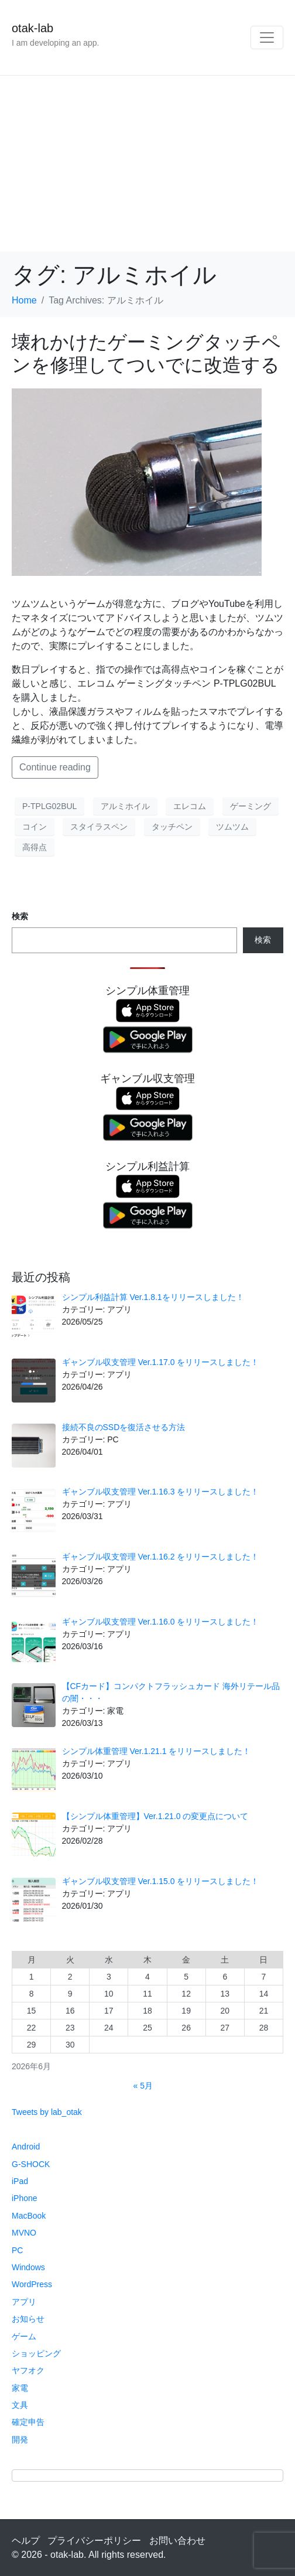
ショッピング (36, 2353)
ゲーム (24, 2336)
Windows (28, 2267)
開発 (20, 2439)
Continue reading (55, 767)
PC (17, 2250)
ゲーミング (250, 806)
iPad (20, 2181)
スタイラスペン (99, 826)
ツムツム (232, 826)
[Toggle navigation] (267, 37)
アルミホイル (125, 806)
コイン (34, 826)
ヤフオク (28, 2370)
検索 (20, 916)
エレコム (189, 806)
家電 (20, 2388)
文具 (20, 2405)
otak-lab (32, 28)
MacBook (29, 2215)
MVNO (24, 2232)
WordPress (32, 2284)
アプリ (24, 2302)
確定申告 (28, 2422)
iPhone (24, 2198)
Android (26, 2146)
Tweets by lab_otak (47, 2112)
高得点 (34, 847)
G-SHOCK (31, 2164)
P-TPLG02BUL (49, 806)
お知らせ (28, 2318)
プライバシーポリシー (94, 2541)
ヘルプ (26, 2541)
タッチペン (172, 826)
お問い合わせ (177, 2541)
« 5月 (142, 2085)
